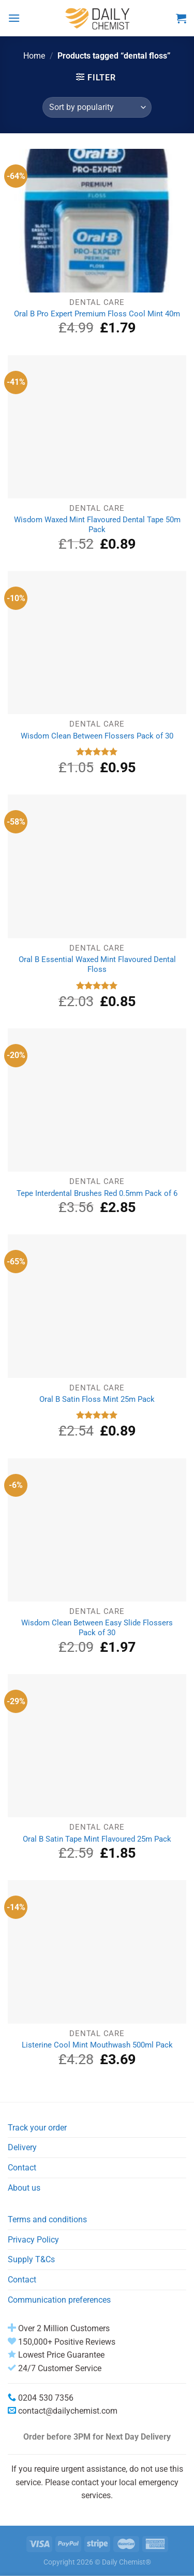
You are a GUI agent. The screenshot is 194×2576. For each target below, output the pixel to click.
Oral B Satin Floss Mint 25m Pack (97, 1399)
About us (24, 2188)
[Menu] (14, 18)
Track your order (37, 2128)
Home (34, 56)
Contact (22, 2168)
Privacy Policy (33, 2240)
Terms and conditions (47, 2219)
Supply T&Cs (31, 2259)
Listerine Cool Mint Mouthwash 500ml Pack (97, 2045)
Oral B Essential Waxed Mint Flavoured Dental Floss (97, 964)
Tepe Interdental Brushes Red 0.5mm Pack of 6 (97, 1193)
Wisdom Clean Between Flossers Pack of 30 (97, 736)
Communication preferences (59, 2300)
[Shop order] (96, 107)
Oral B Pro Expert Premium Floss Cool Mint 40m (97, 313)
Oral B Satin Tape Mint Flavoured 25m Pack (97, 1839)
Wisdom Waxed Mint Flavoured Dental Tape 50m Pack (97, 524)
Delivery (22, 2147)
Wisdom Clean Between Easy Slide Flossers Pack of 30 (97, 1627)
